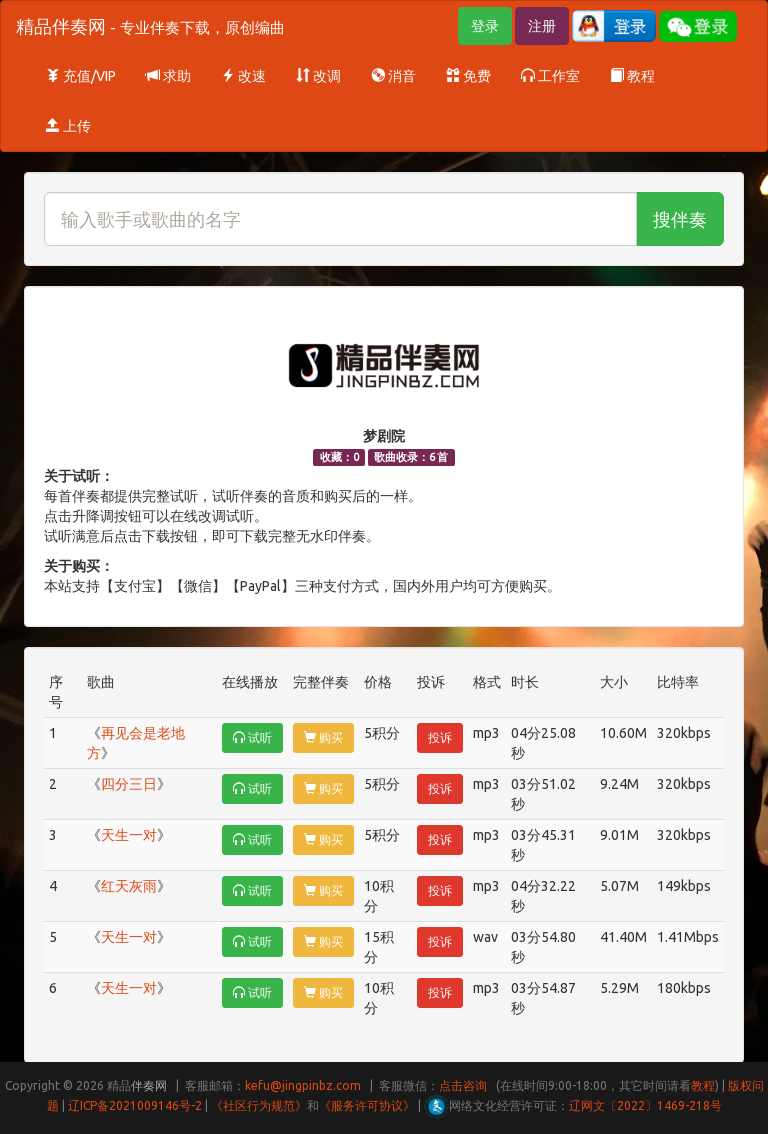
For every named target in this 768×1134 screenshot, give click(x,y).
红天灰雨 (129, 886)
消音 (393, 76)
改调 (318, 76)
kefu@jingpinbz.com (303, 1085)
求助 (168, 76)
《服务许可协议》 (367, 1105)
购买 (323, 737)
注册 (542, 26)
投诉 (440, 737)
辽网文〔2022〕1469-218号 (645, 1105)
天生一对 (129, 835)
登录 (485, 26)
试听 (252, 737)
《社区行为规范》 (259, 1105)
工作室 (550, 76)
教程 (632, 76)
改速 (243, 76)
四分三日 (129, 784)
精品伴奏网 (150, 26)
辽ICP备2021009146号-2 (135, 1105)
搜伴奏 (680, 219)
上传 (68, 126)
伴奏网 (149, 1085)
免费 (468, 76)
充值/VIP (81, 76)
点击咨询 (463, 1085)
